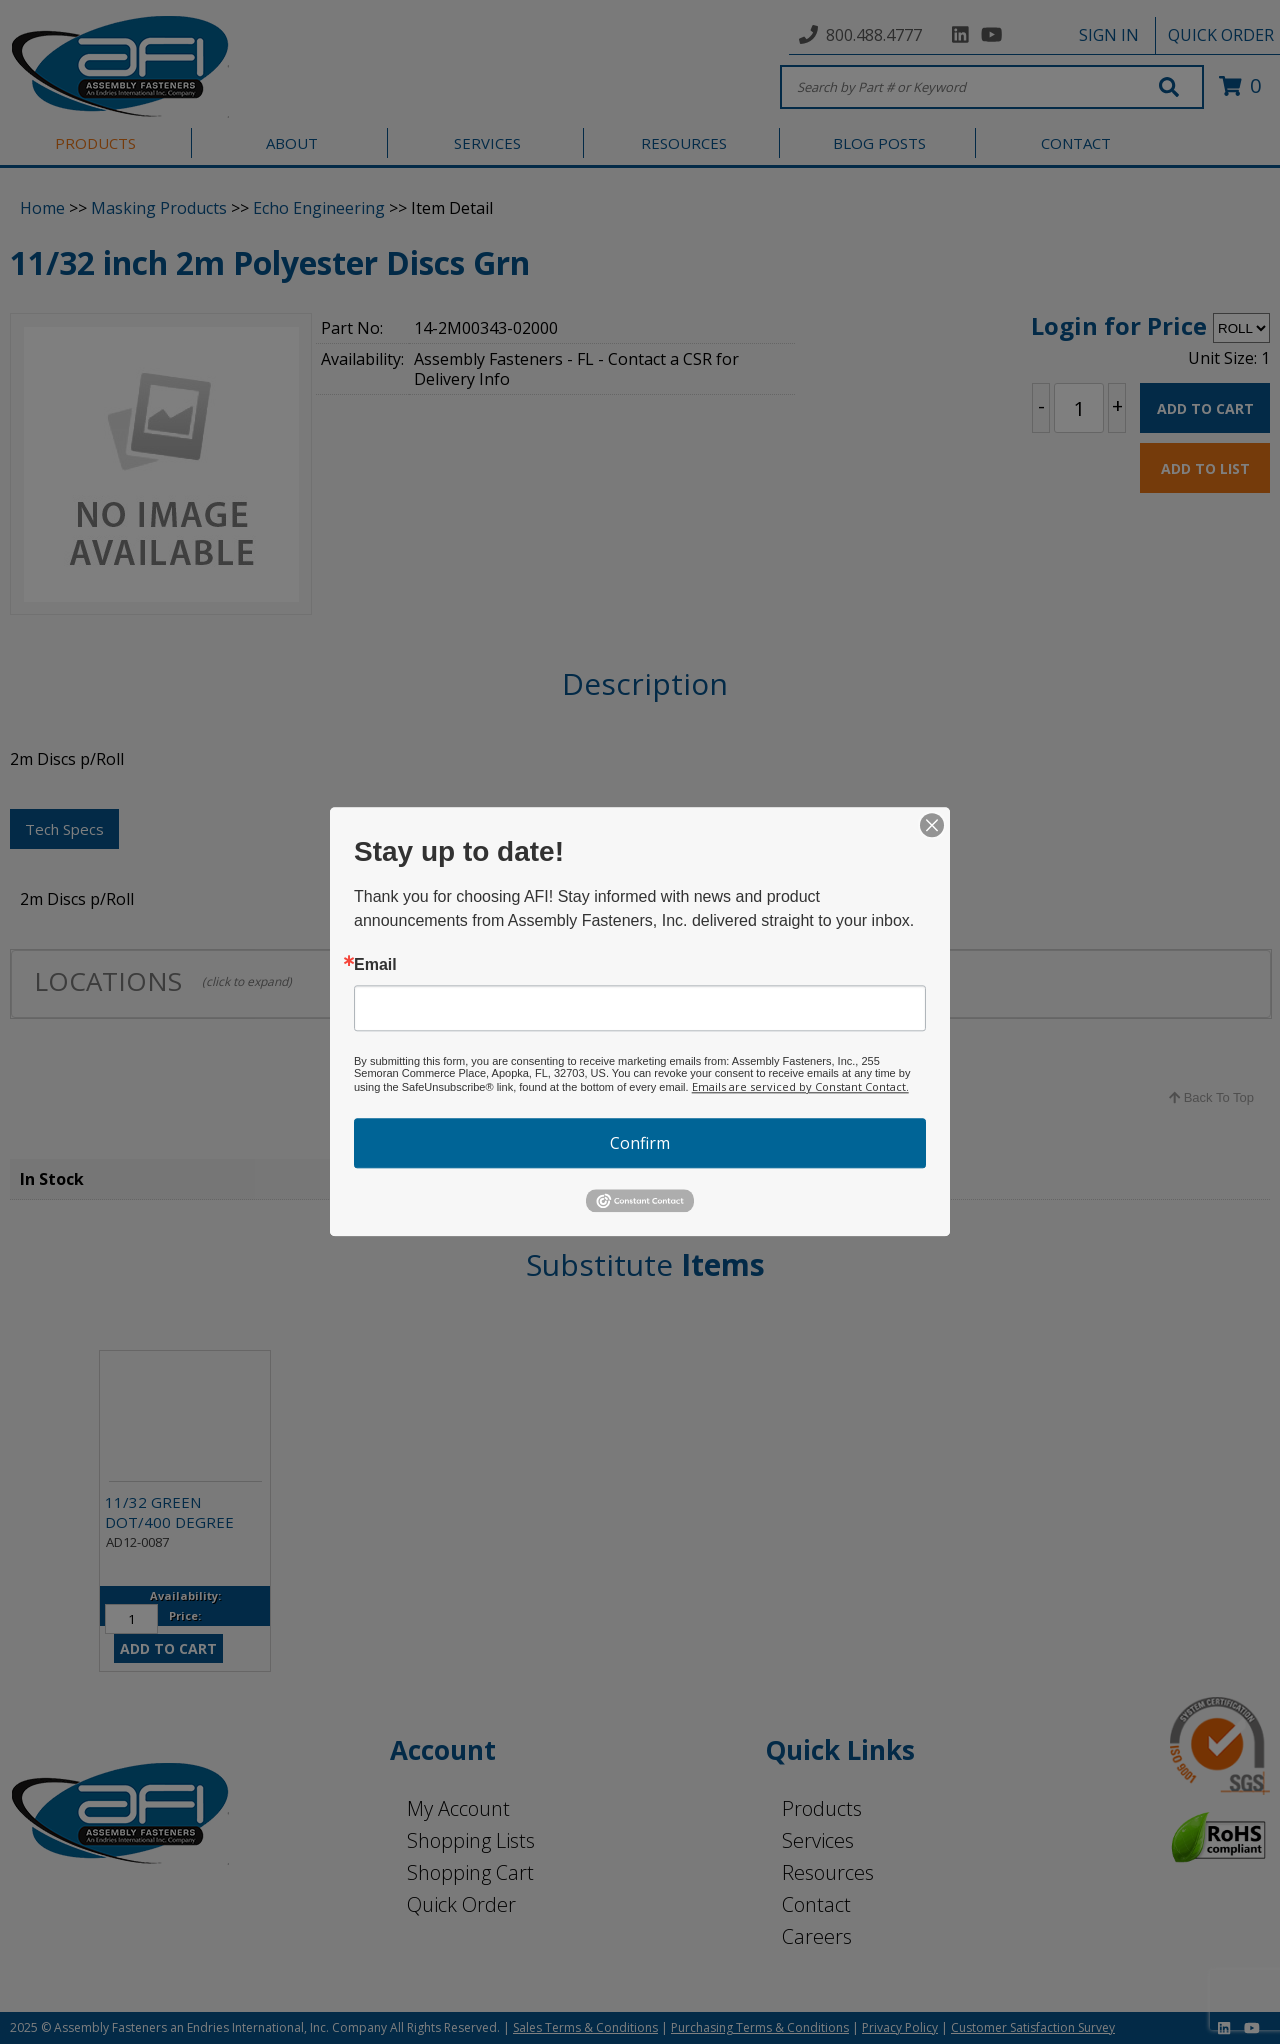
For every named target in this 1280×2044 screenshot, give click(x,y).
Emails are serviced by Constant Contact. (800, 1086)
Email (375, 965)
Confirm (640, 1143)
